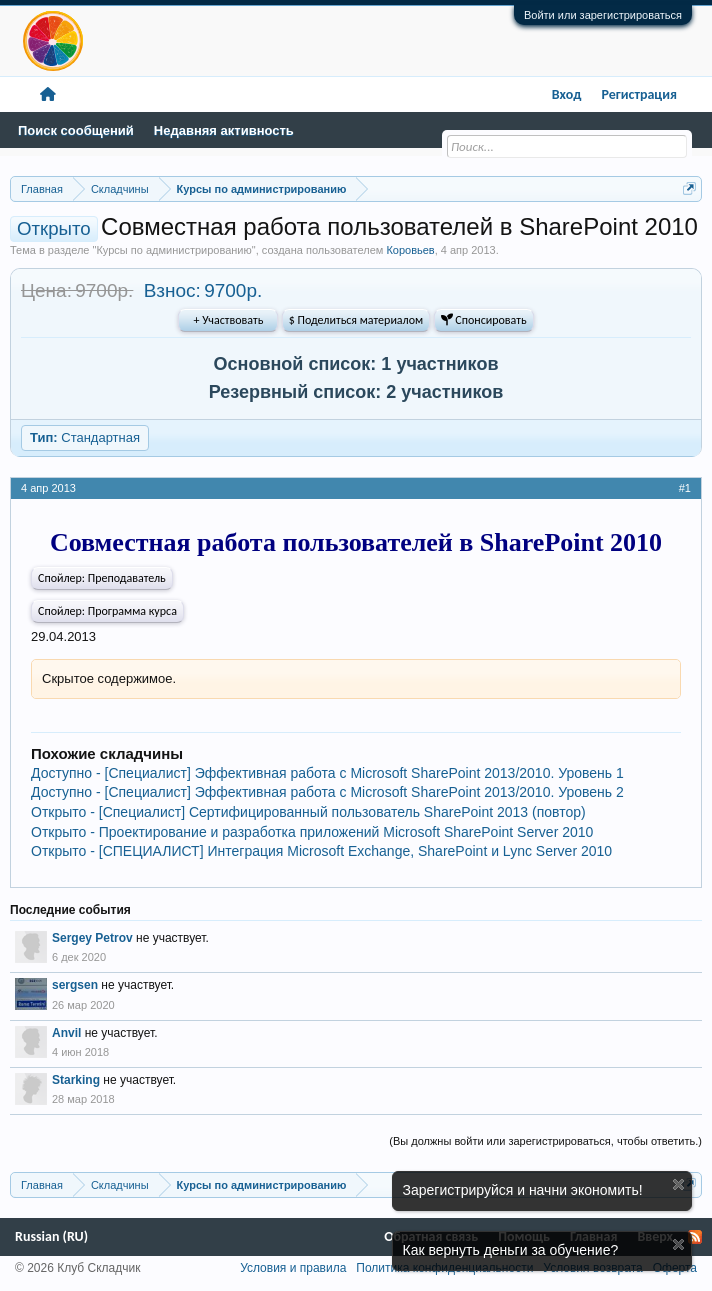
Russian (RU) (51, 1236)
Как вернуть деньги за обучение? (511, 1250)
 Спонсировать (484, 320)
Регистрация (639, 94)
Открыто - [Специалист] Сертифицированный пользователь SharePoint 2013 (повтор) (308, 812)
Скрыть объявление (678, 1184)
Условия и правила (293, 1268)
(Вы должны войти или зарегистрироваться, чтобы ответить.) (545, 1141)
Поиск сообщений (76, 130)
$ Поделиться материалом (356, 320)
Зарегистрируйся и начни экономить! (523, 1190)
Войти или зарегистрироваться (603, 15)
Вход (567, 94)
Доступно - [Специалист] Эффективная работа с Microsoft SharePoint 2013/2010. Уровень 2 (327, 792)
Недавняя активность (224, 130)
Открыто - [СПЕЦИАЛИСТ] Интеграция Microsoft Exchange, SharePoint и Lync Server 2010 (321, 851)
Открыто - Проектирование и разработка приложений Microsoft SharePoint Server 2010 (312, 832)
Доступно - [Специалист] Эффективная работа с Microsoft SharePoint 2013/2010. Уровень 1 (327, 773)
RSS (695, 1237)
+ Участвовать (229, 320)
